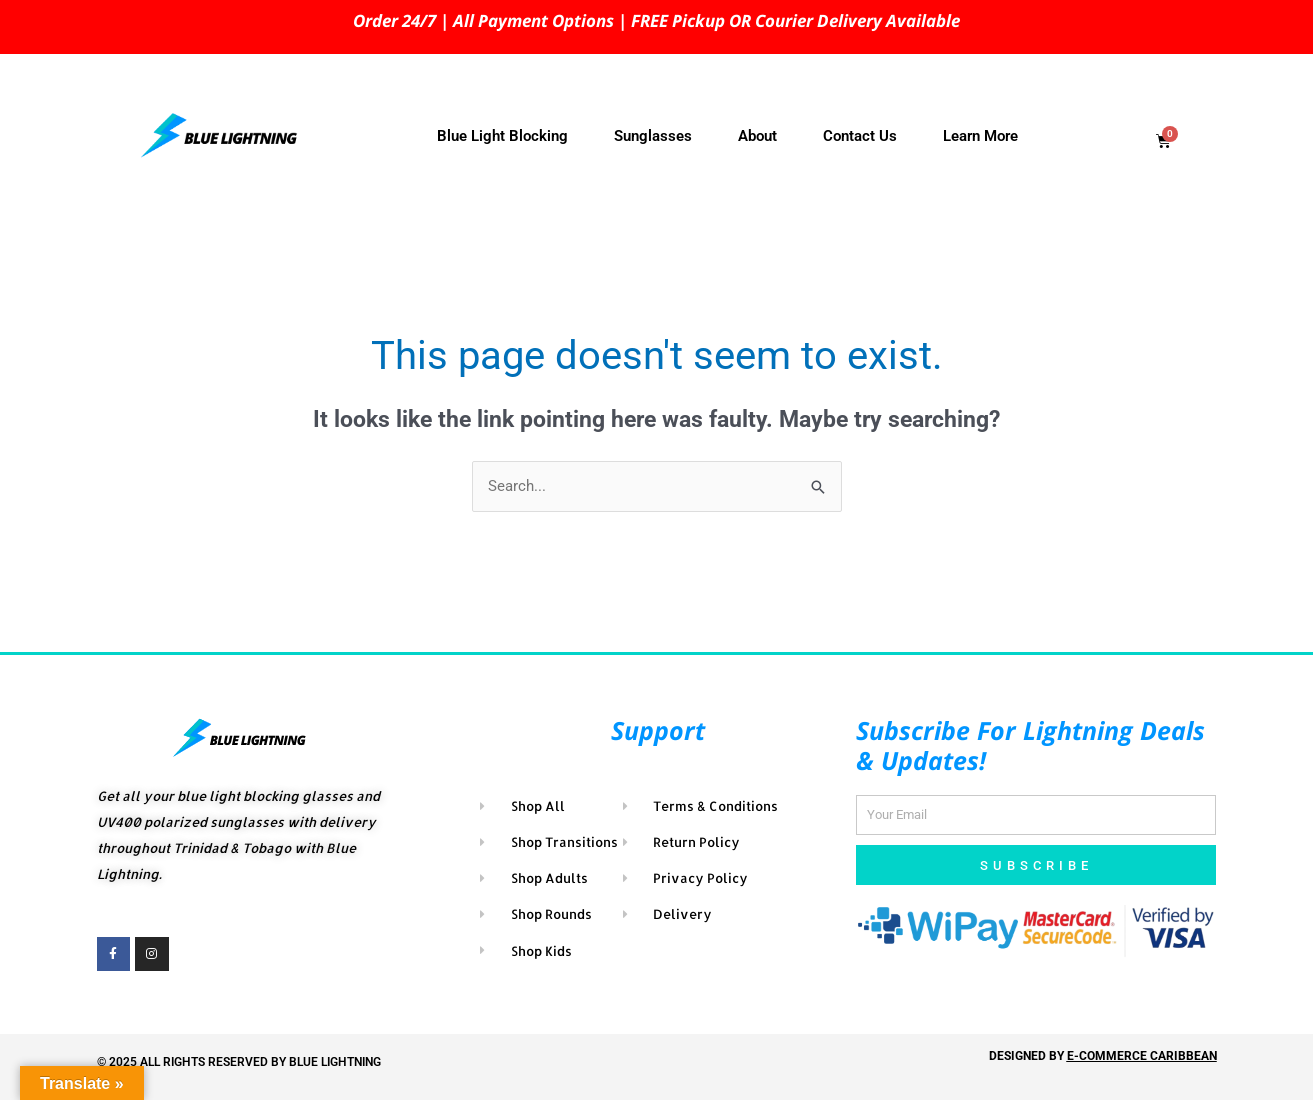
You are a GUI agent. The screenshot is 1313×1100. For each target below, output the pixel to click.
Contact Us (860, 136)
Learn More (980, 136)
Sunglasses (653, 136)
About (757, 136)
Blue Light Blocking (502, 136)
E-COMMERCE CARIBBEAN (1142, 1056)
